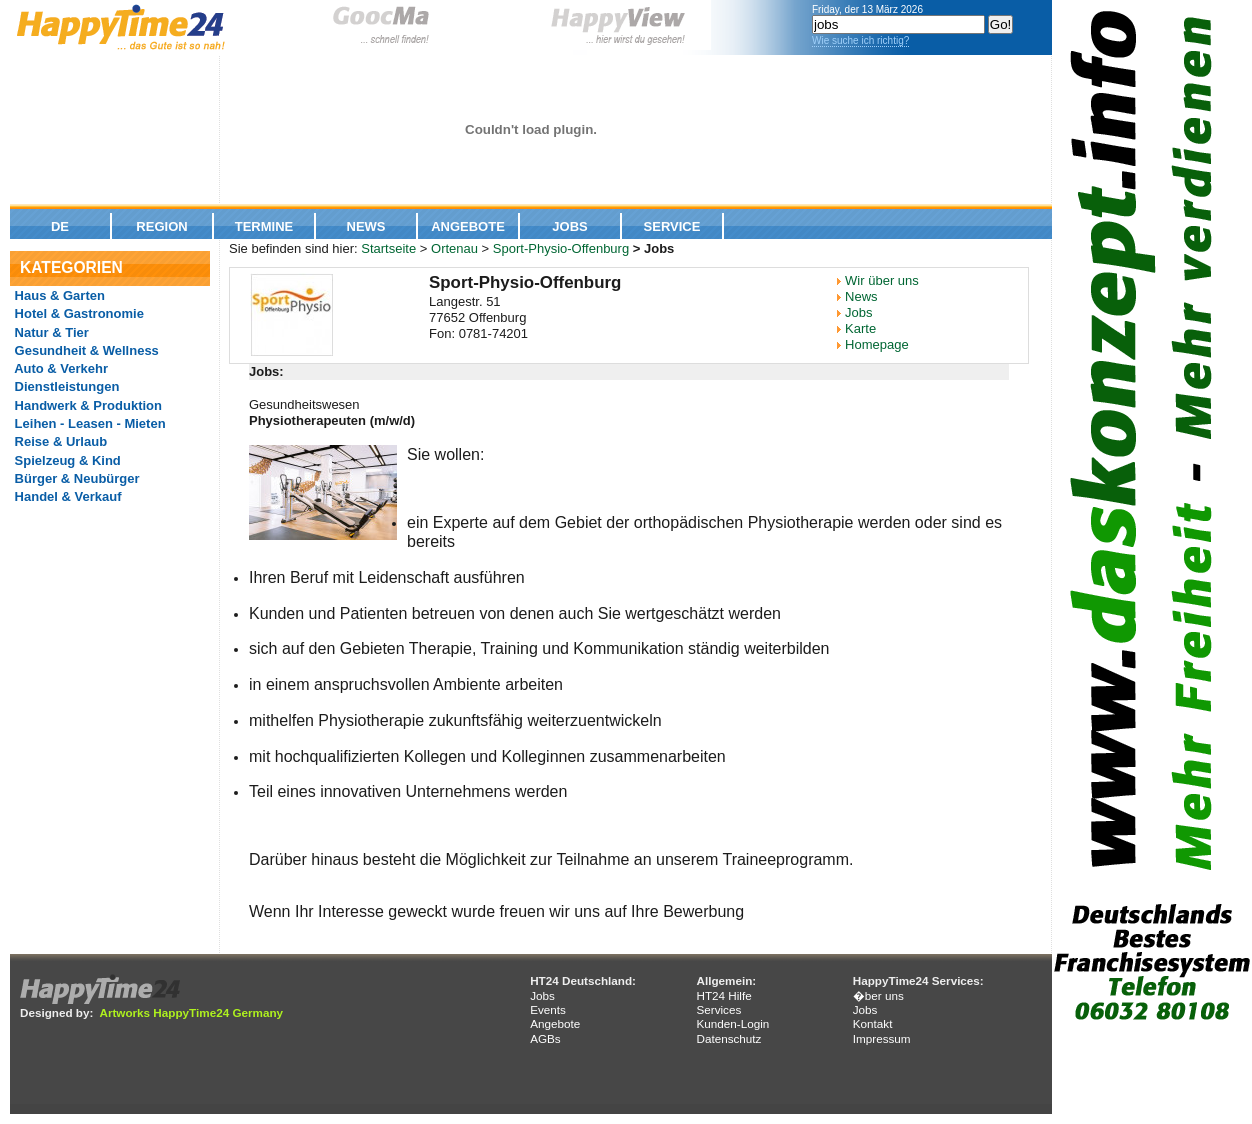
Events (548, 1009)
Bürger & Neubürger (75, 478)
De (60, 226)
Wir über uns (882, 280)
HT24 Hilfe (723, 995)
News (366, 226)
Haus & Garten (58, 295)
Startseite (388, 248)
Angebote (468, 226)
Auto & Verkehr (59, 368)
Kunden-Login (732, 1023)
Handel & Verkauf (66, 496)
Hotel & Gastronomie (77, 313)
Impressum (882, 1038)
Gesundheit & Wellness (85, 350)
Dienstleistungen (65, 386)
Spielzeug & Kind (66, 460)
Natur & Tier (50, 332)
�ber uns (878, 995)
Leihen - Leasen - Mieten (88, 423)
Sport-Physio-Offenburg (561, 248)
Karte (860, 328)
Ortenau (454, 248)
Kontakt (873, 1023)
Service (672, 226)
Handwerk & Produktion (86, 405)
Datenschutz (728, 1038)
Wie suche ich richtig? (860, 40)
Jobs (569, 226)
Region (161, 226)
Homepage (877, 344)
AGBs (545, 1038)
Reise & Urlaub (59, 441)
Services (718, 1009)
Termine (264, 226)
